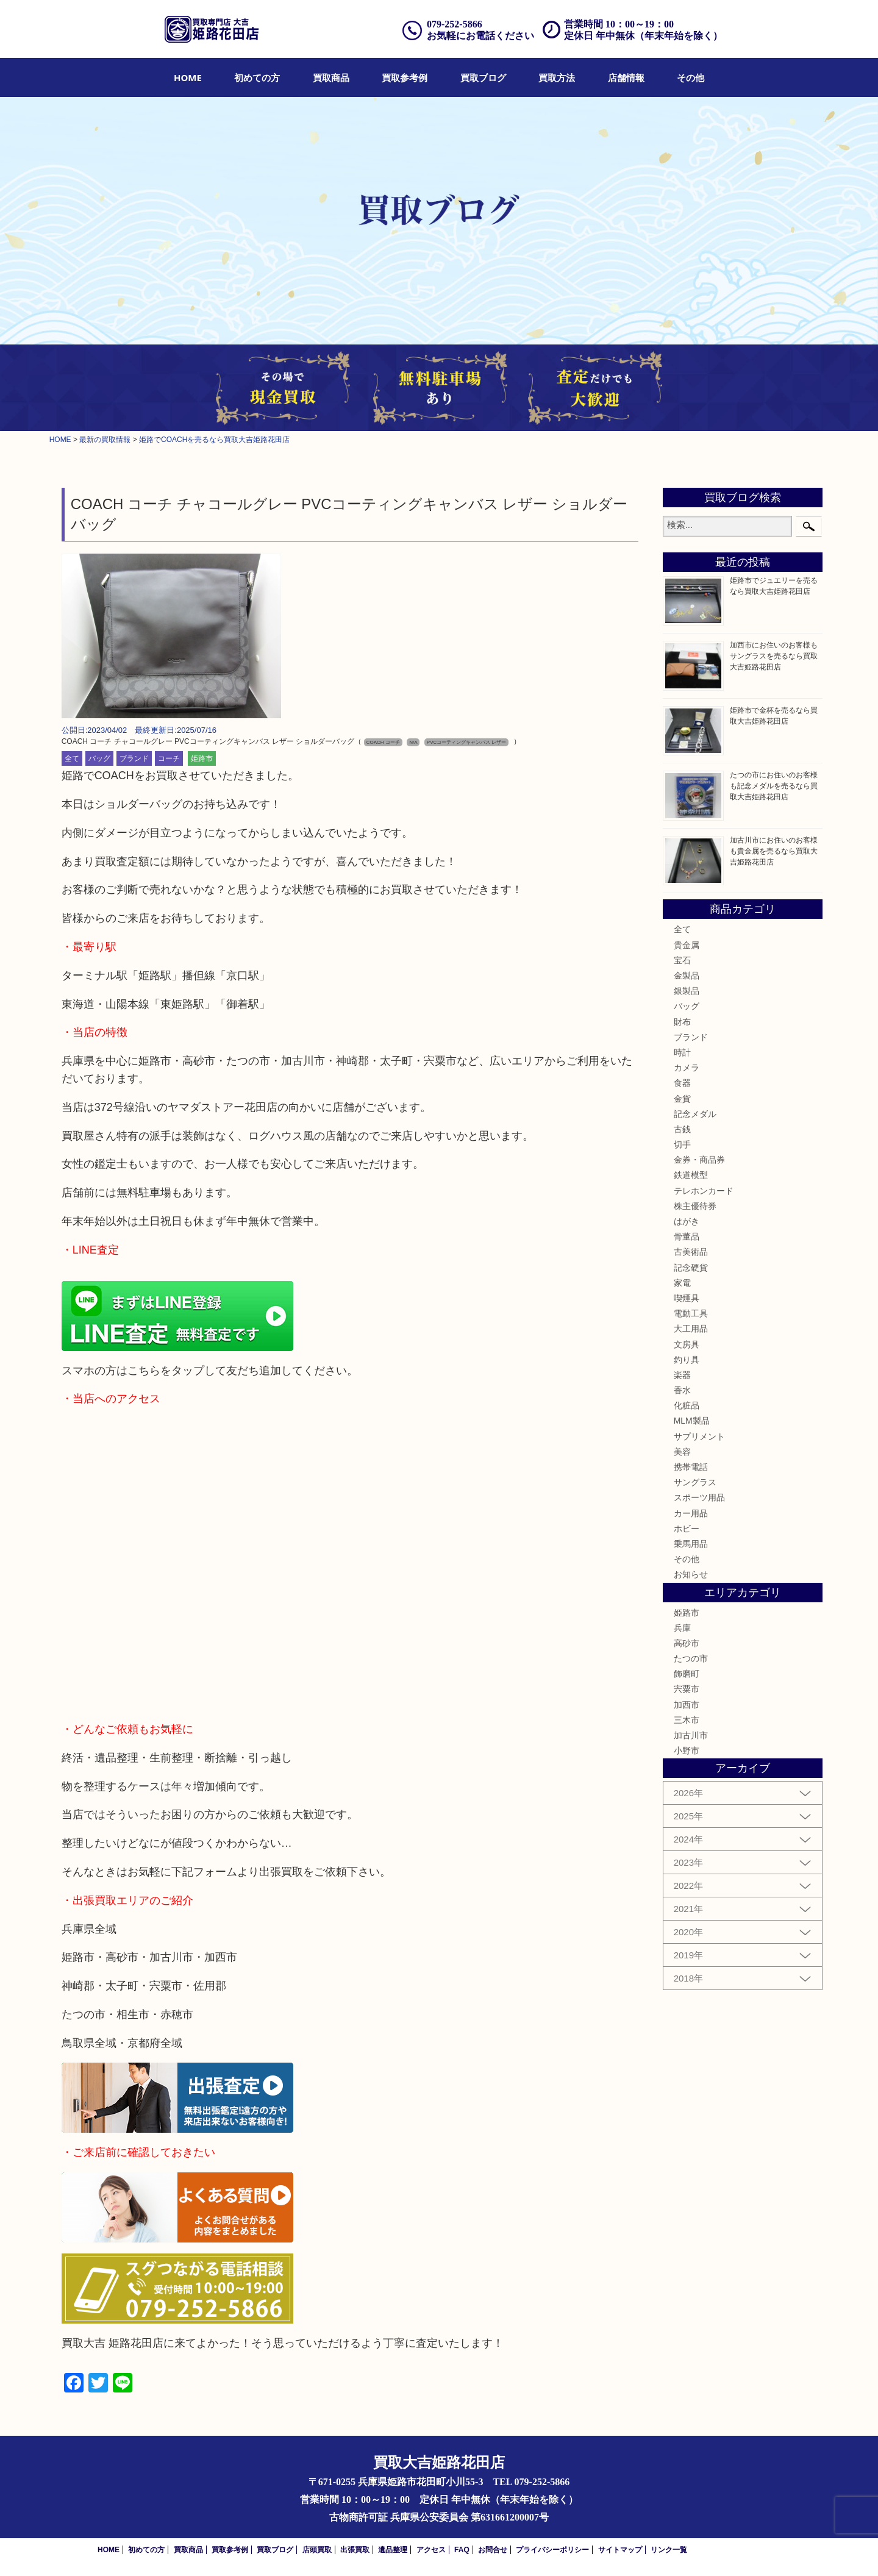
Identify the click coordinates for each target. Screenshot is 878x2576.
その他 (690, 77)
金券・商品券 (699, 1160)
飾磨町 (686, 1674)
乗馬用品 (691, 1544)
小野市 (686, 1750)
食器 (682, 1083)
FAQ (461, 2550)
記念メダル (695, 1114)
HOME (188, 77)
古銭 (682, 1129)
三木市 (686, 1720)
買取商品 (331, 77)
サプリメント (699, 1436)
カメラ (686, 1067)
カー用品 (691, 1513)
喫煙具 (686, 1298)
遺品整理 (392, 2550)
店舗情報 (626, 77)
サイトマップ (620, 2550)
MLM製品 (692, 1420)
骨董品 (686, 1236)
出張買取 (354, 2550)
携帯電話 (691, 1467)
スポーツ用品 (699, 1497)
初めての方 (257, 77)
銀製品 (686, 991)
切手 (682, 1144)
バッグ (99, 758)
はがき (686, 1221)
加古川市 (691, 1735)
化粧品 (686, 1405)
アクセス (431, 2550)
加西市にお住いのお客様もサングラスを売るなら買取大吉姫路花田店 (774, 656)
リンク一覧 (669, 2550)
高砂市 (686, 1643)
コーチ (169, 758)
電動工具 (691, 1313)
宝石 (682, 960)
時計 (682, 1052)
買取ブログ (483, 77)
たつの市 (691, 1658)
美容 (682, 1452)
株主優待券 (695, 1206)
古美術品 (691, 1252)
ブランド (134, 758)
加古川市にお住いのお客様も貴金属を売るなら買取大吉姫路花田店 (774, 851)
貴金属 (686, 945)
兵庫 (682, 1628)
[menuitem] (188, 77)
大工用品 (691, 1328)
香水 (682, 1390)
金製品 (686, 975)
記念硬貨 (691, 1267)
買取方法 (556, 77)
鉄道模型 (691, 1175)
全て (72, 758)
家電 (682, 1283)
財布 (682, 1022)
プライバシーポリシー (552, 2550)
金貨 (682, 1099)
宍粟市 (686, 1689)
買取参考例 (404, 77)
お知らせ (691, 1574)
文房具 (686, 1344)
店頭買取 (317, 2550)
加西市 (686, 1705)
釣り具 (686, 1360)
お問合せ (492, 2550)
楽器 (682, 1375)
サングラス (695, 1482)
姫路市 (202, 758)
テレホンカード (703, 1191)
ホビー (686, 1528)
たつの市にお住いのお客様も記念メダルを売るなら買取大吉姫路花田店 (774, 786)
